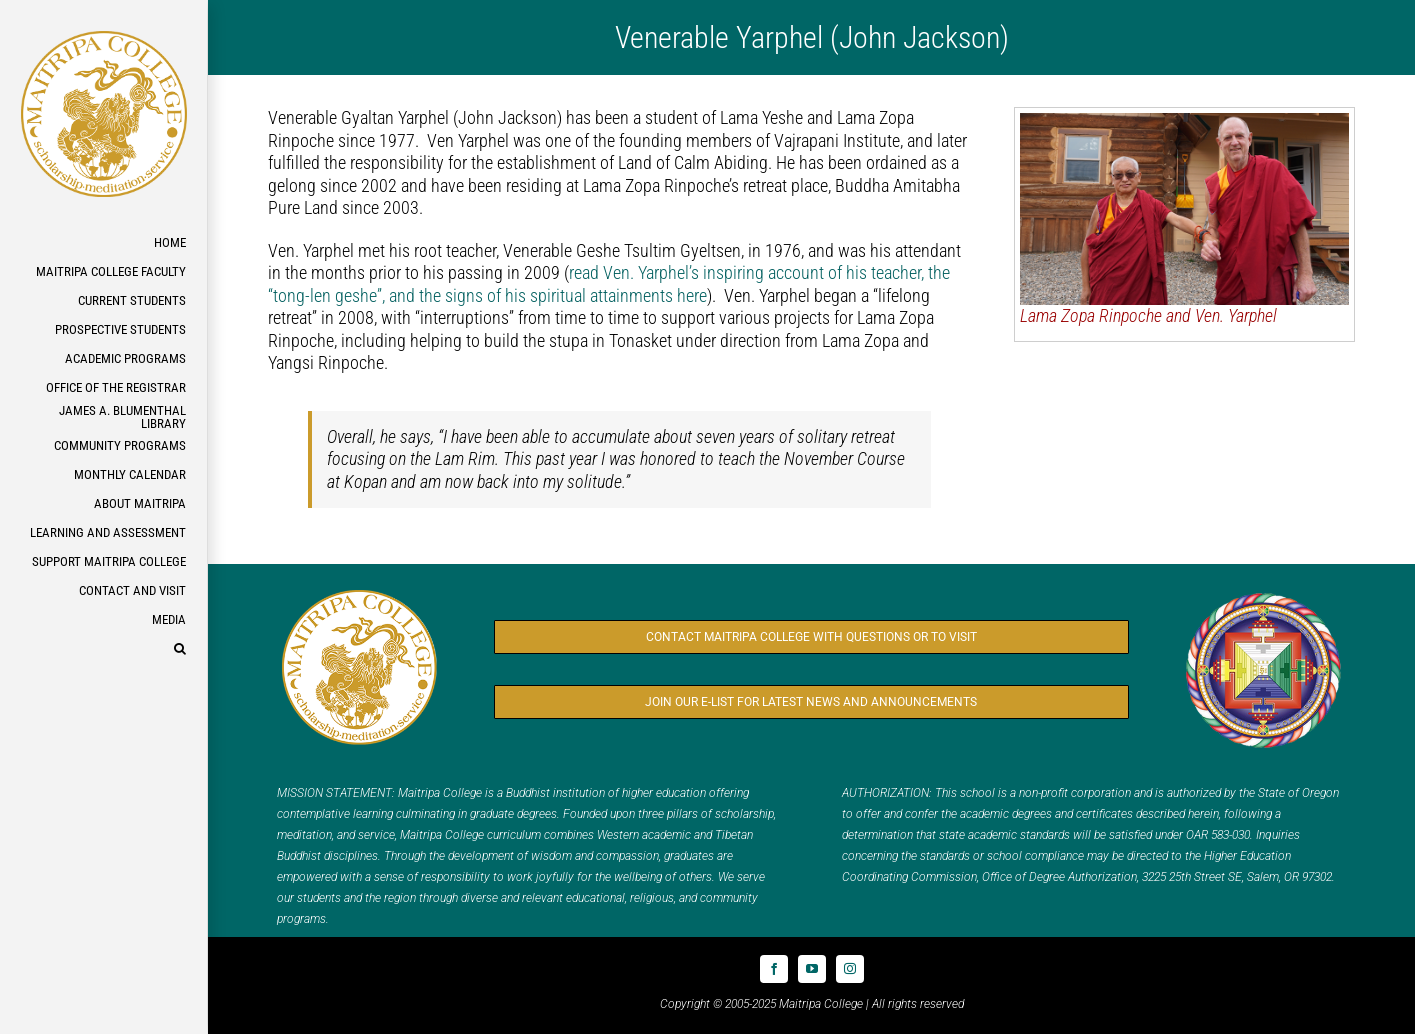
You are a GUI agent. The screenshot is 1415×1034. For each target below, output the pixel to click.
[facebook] (774, 969)
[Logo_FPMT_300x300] (1263, 596)
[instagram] (850, 969)
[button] (103, 649)
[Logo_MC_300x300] (359, 593)
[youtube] (812, 969)
